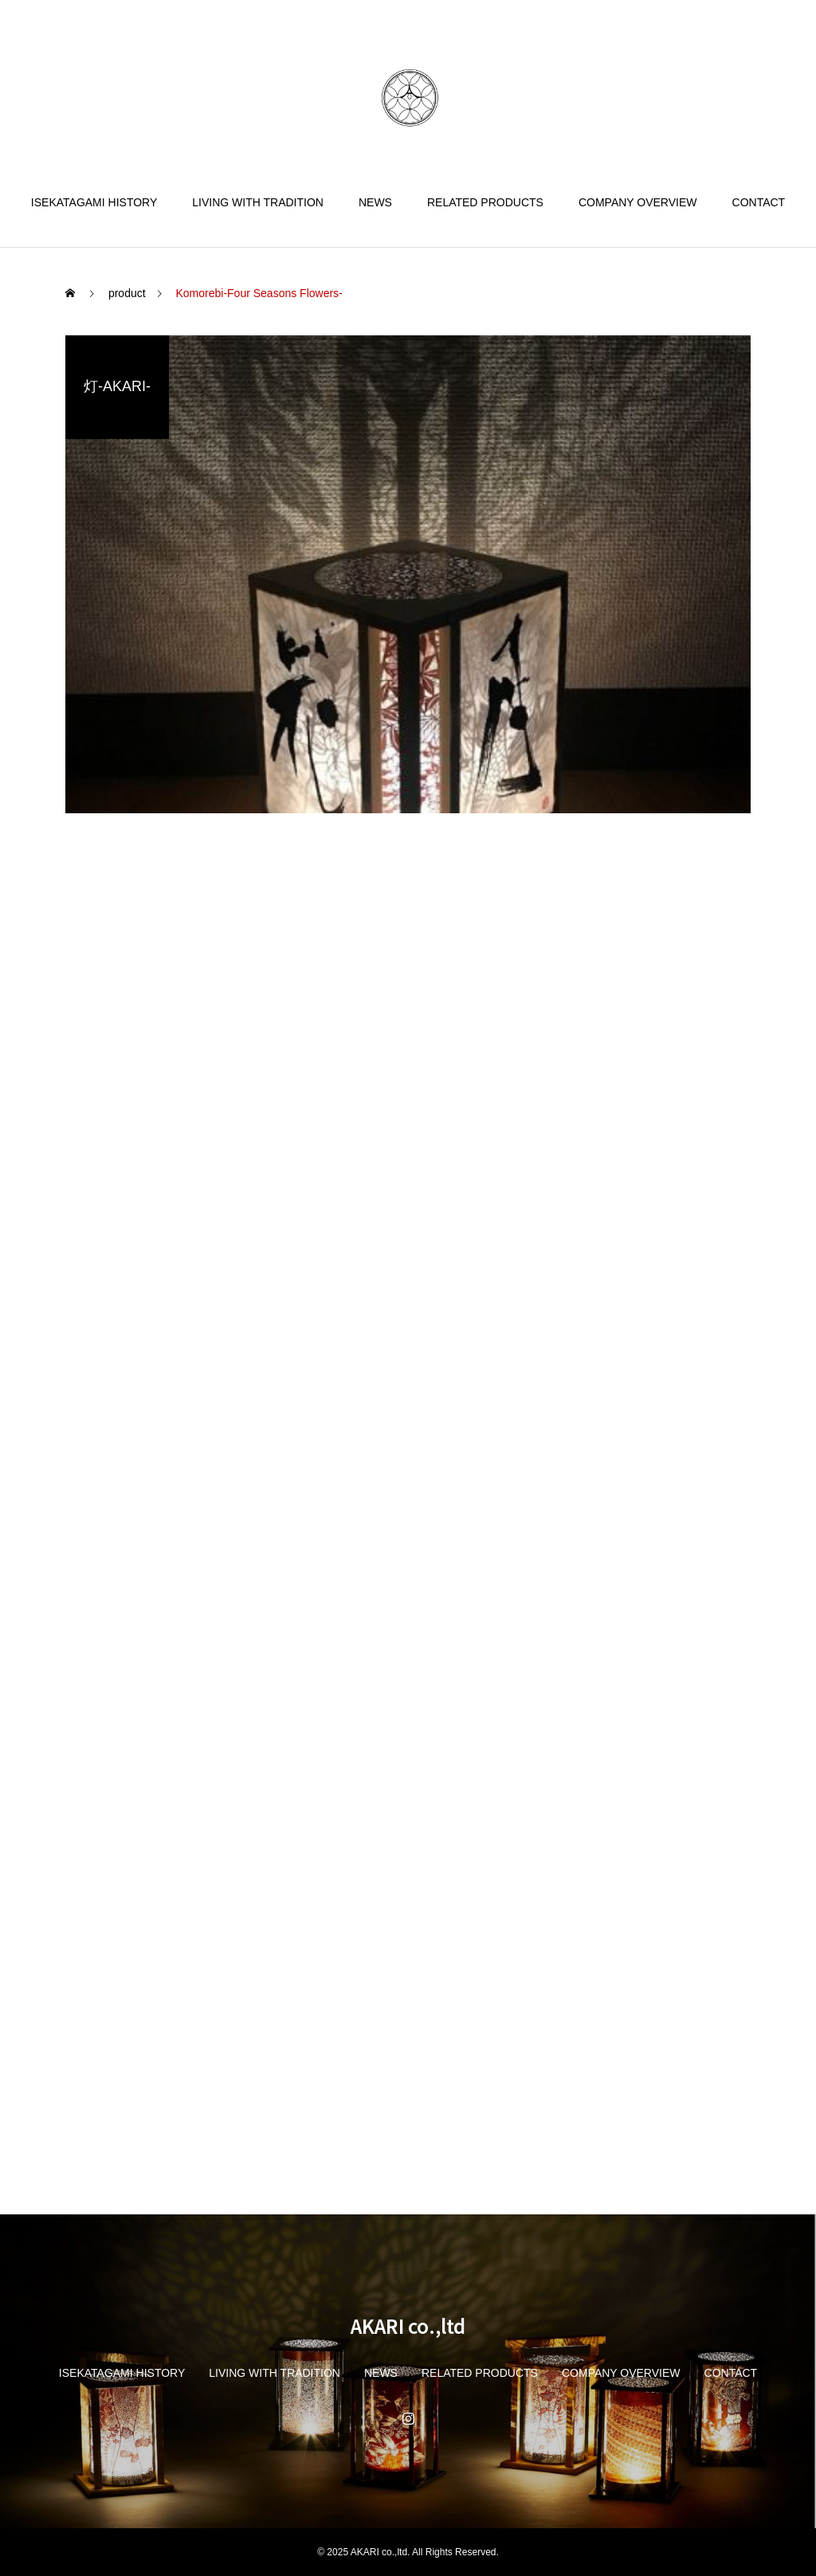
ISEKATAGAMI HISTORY (94, 202)
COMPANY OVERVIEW (638, 202)
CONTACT (759, 202)
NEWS (375, 202)
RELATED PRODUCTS (485, 202)
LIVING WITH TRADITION (258, 202)
